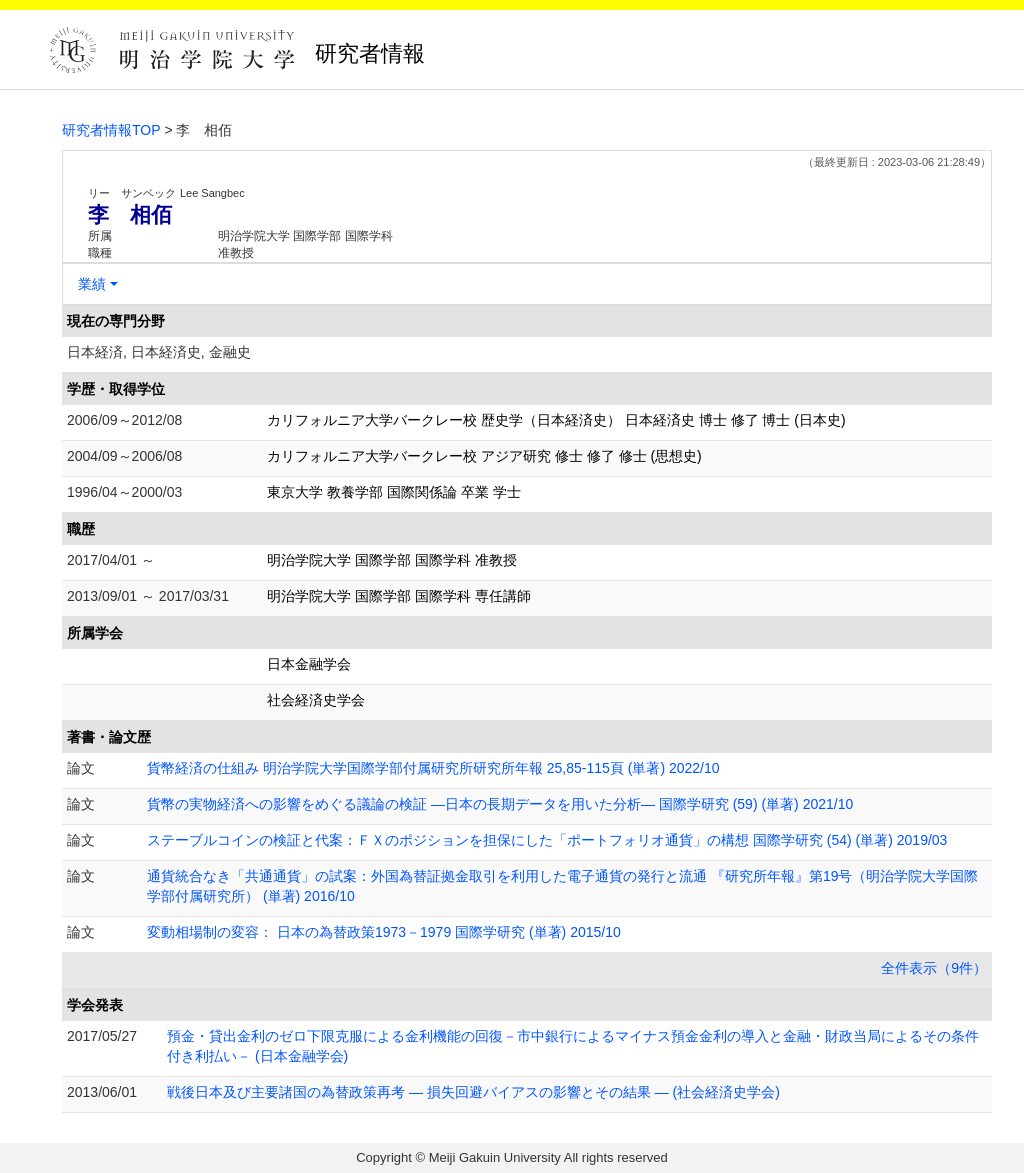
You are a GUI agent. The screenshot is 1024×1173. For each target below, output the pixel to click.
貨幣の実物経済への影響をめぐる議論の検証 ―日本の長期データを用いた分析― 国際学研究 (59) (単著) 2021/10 (500, 804)
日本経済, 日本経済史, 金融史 (159, 352)
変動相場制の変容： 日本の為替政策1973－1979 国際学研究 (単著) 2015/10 (384, 932)
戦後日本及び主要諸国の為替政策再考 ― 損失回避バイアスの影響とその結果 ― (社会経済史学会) (473, 1092)
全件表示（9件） (934, 968)
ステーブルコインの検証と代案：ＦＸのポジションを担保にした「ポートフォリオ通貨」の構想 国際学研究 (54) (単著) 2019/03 (547, 840)
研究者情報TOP (111, 130)
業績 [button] (92, 284)
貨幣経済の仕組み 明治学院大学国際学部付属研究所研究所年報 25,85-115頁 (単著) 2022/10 (433, 768)
